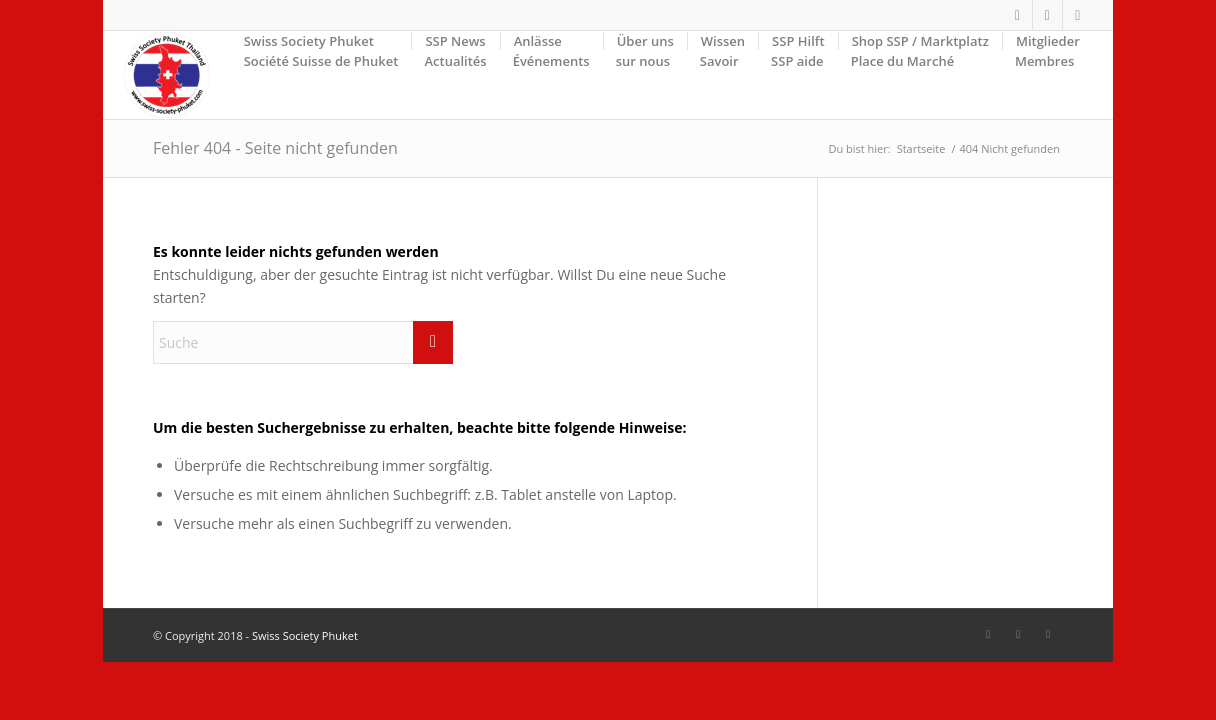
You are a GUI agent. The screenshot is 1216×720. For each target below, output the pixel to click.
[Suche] (303, 342)
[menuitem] (321, 75)
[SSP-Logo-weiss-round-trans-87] (166, 75)
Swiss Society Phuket (305, 635)
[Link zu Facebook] (1017, 15)
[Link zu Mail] (1078, 15)
